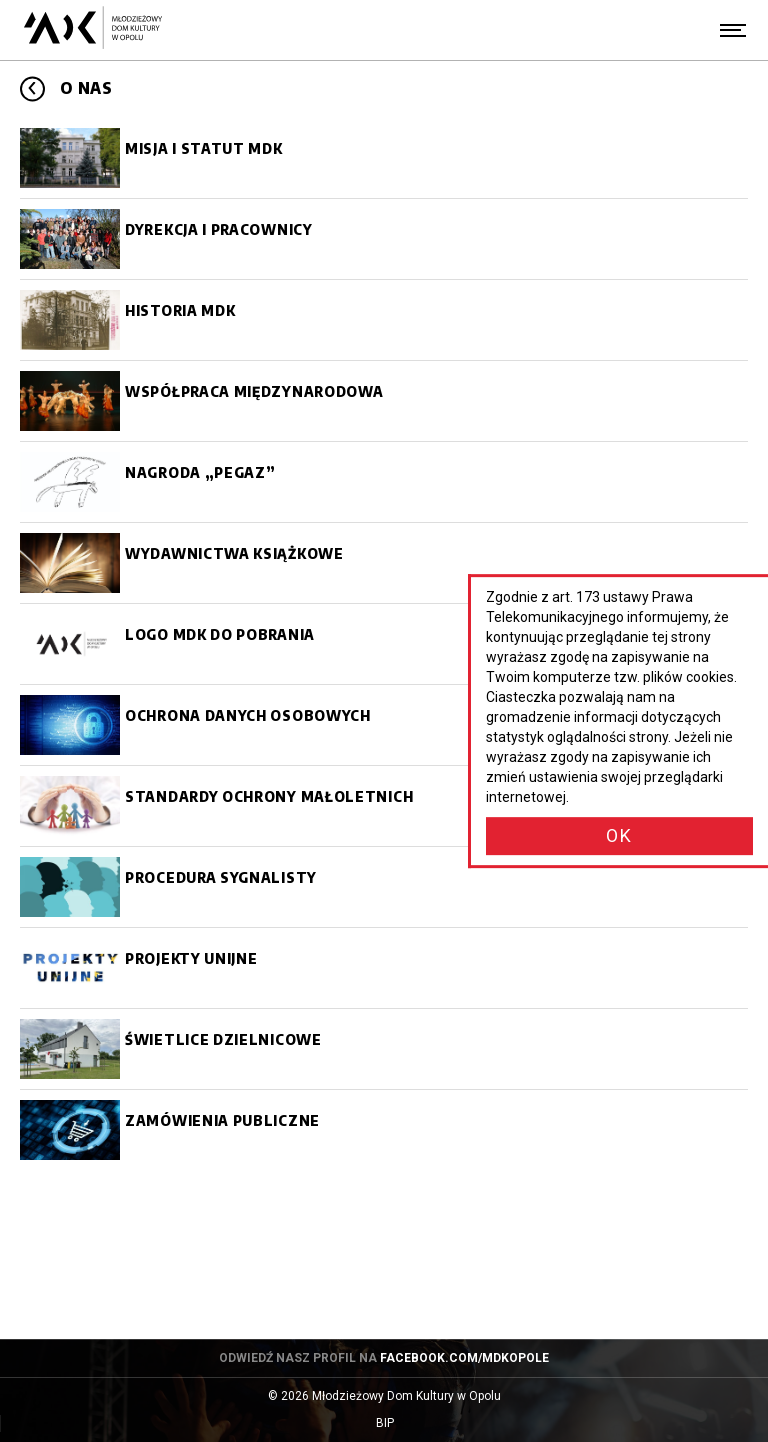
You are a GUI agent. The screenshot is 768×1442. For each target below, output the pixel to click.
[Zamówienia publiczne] (384, 1130)
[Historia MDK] (384, 320)
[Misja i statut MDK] (384, 158)
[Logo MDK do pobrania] (384, 644)
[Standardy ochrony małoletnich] (384, 806)
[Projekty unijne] (384, 968)
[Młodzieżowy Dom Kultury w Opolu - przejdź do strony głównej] (92, 30)
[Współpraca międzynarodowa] (384, 401)
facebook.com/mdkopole (464, 1358)
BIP (404, 1423)
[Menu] (733, 30)
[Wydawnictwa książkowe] (384, 563)
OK (619, 835)
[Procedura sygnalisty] (384, 887)
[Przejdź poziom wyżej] (32, 88)
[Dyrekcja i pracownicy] (384, 239)
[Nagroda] (384, 482)
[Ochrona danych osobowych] (384, 725)
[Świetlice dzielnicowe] (384, 1049)
